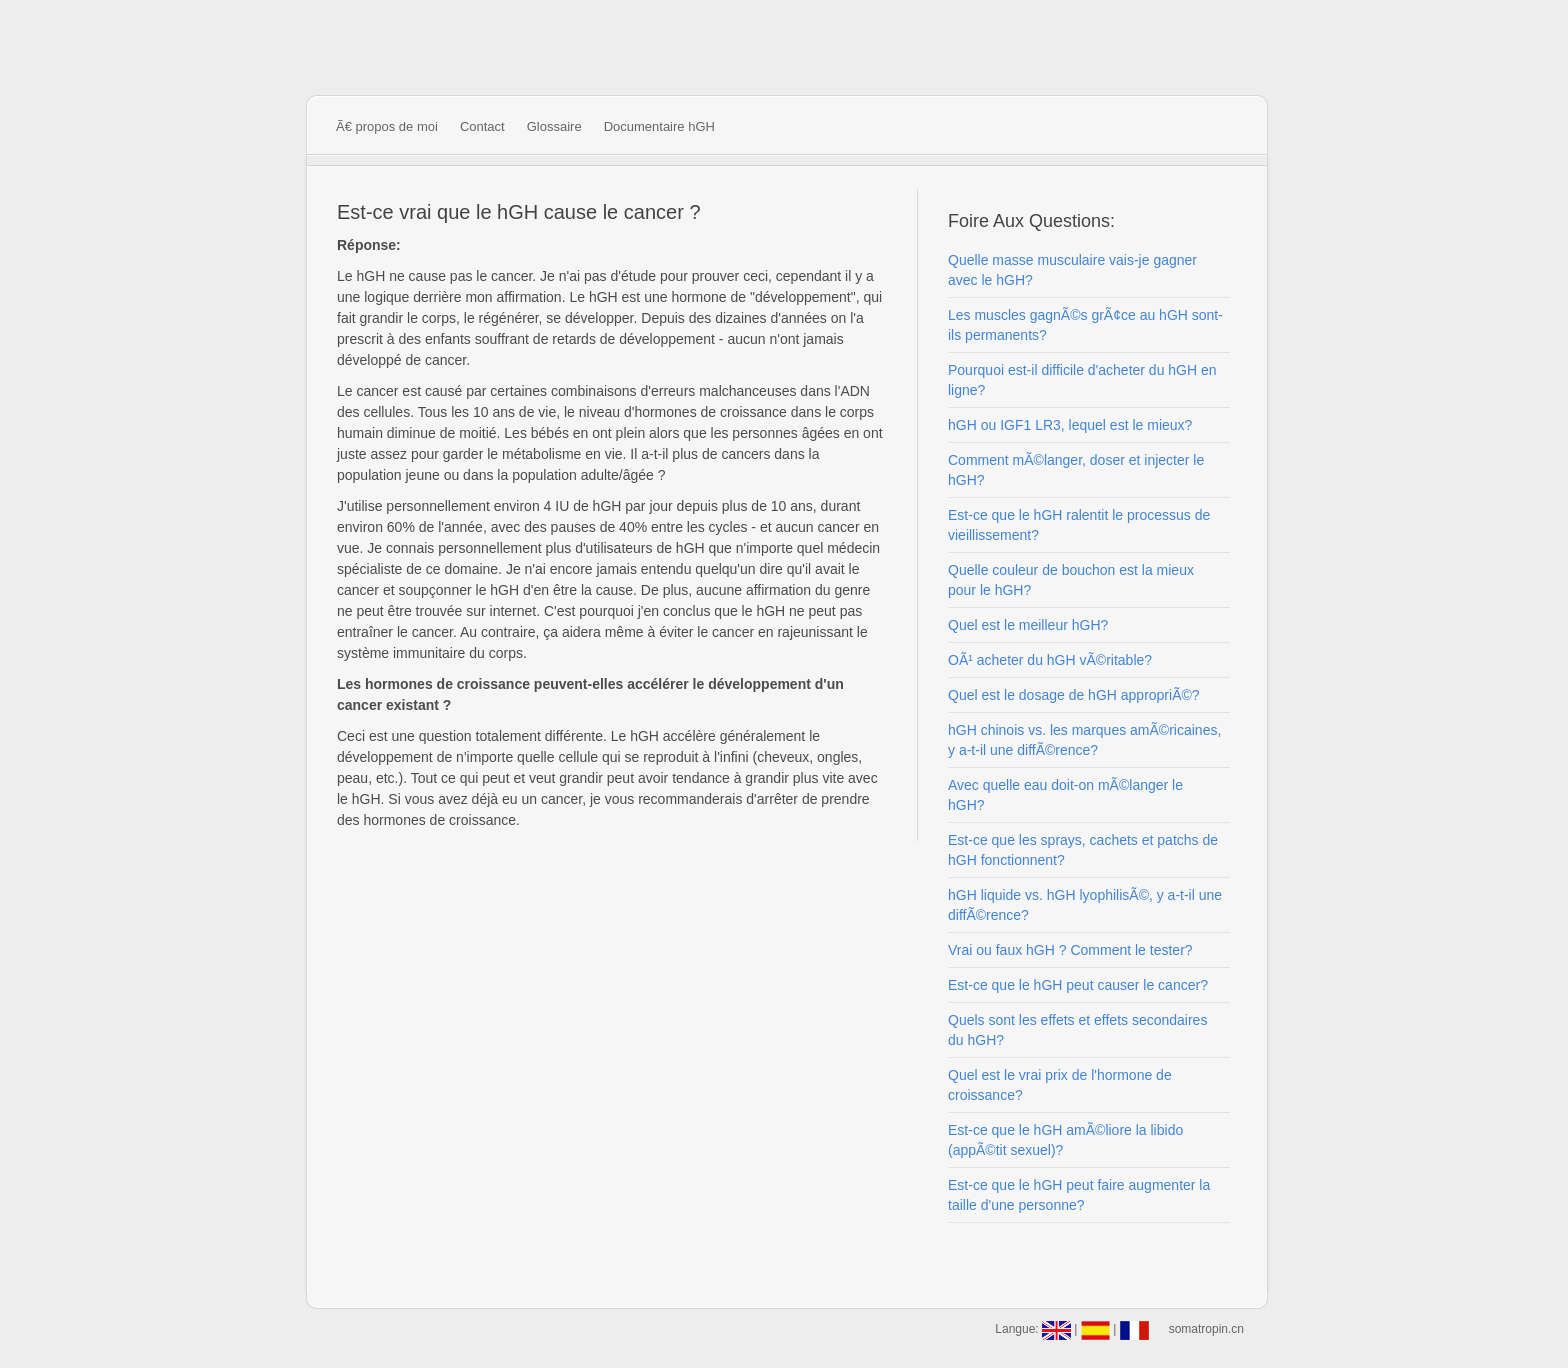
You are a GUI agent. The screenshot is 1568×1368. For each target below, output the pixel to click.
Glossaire (554, 126)
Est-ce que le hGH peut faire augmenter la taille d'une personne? (1079, 1195)
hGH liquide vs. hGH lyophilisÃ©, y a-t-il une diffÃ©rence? (1085, 905)
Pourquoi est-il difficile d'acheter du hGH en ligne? (1082, 380)
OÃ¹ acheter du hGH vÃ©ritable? (1050, 660)
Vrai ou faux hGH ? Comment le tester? (1070, 950)
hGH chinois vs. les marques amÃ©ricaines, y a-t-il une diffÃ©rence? (1084, 740)
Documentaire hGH (659, 126)
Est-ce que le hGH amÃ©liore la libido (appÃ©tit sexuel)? (1065, 1140)
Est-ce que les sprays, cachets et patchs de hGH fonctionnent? (1083, 850)
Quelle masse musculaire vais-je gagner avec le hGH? (1072, 270)
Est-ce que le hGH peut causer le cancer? (1078, 985)
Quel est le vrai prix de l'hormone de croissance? (1060, 1085)
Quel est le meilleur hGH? (1028, 625)
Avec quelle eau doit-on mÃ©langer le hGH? (1065, 795)
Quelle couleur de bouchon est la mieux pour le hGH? (1071, 580)
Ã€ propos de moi (387, 126)
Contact (482, 126)
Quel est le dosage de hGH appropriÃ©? (1074, 695)
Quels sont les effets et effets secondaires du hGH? (1077, 1030)
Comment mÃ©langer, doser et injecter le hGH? (1076, 470)
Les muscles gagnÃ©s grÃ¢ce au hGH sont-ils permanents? (1085, 325)
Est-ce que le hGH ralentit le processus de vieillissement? (1079, 525)
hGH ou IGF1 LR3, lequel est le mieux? (1070, 425)
